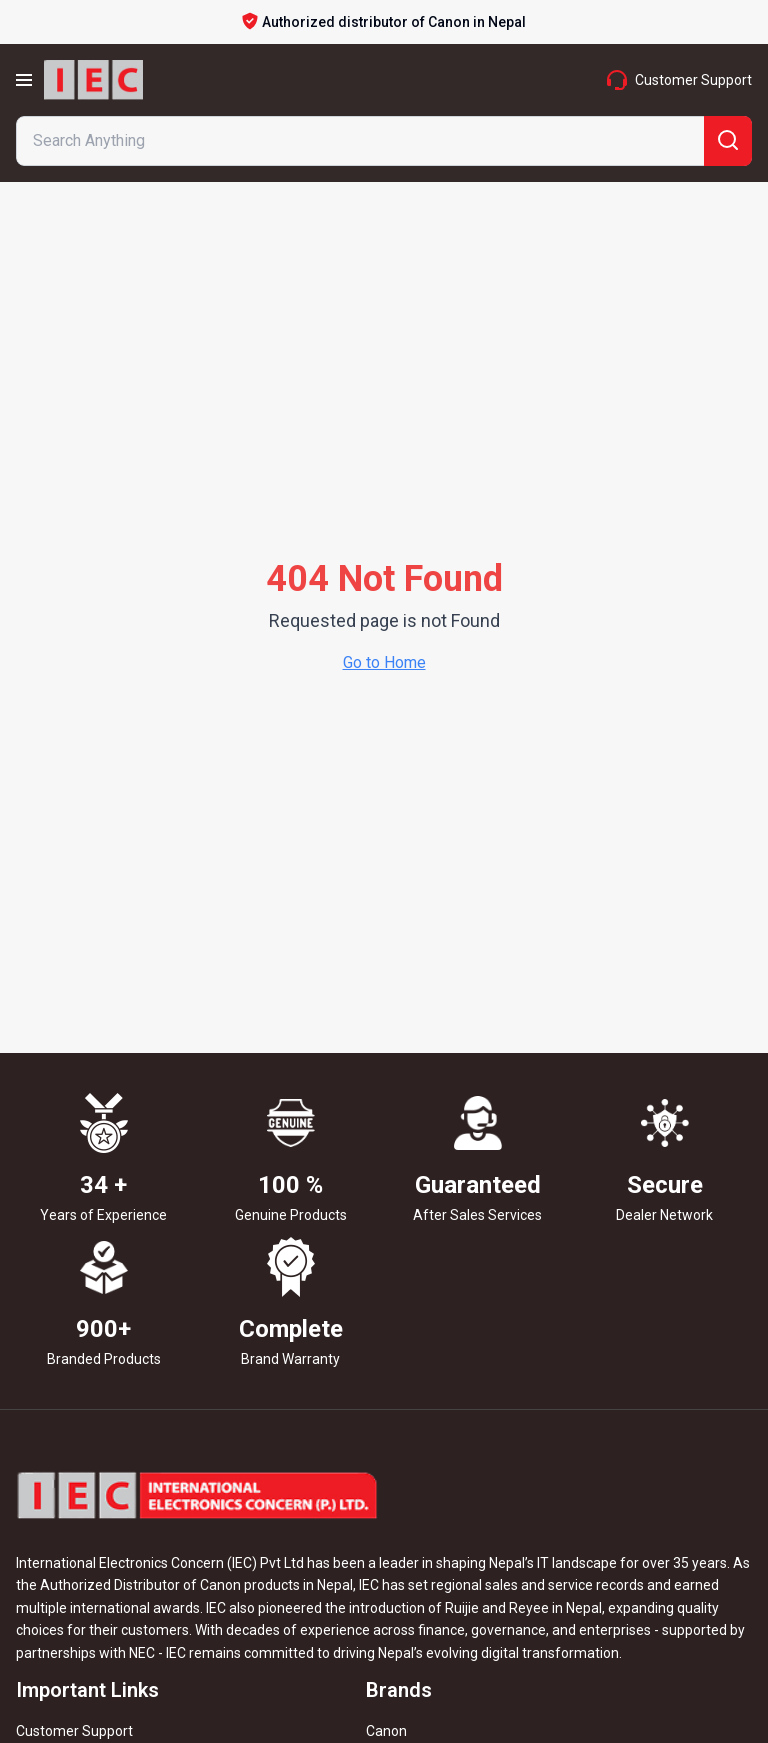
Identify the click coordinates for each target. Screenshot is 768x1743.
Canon (386, 1731)
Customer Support (74, 1731)
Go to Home (384, 662)
